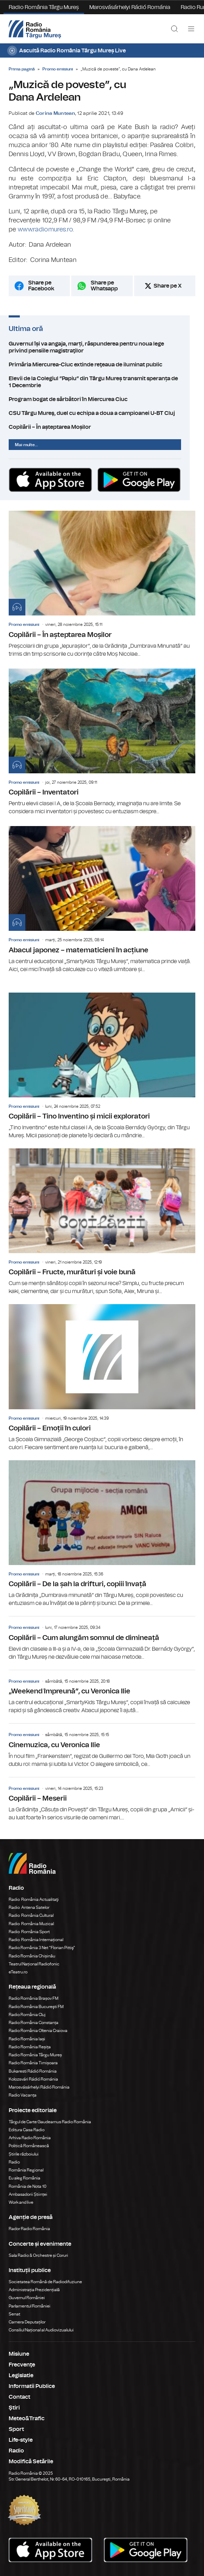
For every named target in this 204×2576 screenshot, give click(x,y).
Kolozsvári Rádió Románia (33, 2079)
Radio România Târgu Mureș (44, 7)
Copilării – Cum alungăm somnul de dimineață (102, 1638)
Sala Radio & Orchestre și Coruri (38, 2255)
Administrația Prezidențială (34, 2290)
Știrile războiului (24, 2154)
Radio (15, 2162)
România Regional (26, 2170)
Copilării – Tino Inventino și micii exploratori (102, 1066)
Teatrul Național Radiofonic (34, 1964)
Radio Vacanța (22, 2095)
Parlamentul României (29, 2306)
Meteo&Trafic (26, 2418)
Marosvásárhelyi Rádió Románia (129, 7)
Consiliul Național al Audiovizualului (41, 2330)
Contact (19, 2397)
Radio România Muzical (31, 1924)
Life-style (21, 2440)
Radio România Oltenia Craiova (38, 2031)
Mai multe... (26, 445)
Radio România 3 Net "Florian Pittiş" (42, 1948)
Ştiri (14, 2408)
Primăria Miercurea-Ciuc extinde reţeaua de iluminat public (102, 365)
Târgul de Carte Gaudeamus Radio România (50, 2122)
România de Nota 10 (28, 2186)
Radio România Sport (29, 1932)
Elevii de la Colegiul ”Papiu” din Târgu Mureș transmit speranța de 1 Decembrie (102, 382)
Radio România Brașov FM (33, 1998)
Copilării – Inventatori (102, 742)
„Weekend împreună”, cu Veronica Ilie (102, 1692)
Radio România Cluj (27, 2015)
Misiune (19, 2354)
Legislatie (21, 2375)
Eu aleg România (24, 2178)
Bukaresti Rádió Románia (33, 2071)
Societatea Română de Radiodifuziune (45, 2282)
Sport (16, 2429)
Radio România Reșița (30, 2047)
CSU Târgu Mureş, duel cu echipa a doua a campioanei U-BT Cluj (102, 413)
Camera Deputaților (27, 2322)
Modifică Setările (31, 2461)
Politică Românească (29, 2146)
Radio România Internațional (36, 1940)
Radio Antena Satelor (29, 1907)
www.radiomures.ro (45, 230)
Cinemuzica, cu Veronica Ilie (102, 1746)
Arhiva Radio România (30, 2138)
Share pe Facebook (41, 286)
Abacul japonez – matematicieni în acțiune (102, 899)
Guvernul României (27, 2298)
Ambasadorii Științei (28, 2194)
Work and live (21, 2202)
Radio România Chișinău (32, 1956)
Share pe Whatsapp (104, 286)
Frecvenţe (22, 2364)
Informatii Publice (32, 2386)
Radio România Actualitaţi (34, 1899)
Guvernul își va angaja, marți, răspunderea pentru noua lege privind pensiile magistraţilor (102, 347)
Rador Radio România (29, 2229)
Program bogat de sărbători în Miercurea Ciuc (102, 399)
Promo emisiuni (57, 69)
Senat (14, 2314)
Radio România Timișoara (33, 2063)
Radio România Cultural (31, 1915)
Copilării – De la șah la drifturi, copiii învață (102, 1533)
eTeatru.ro (18, 1972)
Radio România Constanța (33, 2023)
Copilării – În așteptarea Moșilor (102, 427)
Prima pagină (22, 69)
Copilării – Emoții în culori (102, 1377)
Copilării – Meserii (102, 1799)
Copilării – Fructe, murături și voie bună (102, 1221)
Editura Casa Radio (26, 2130)
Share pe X (168, 286)
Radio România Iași (27, 2039)
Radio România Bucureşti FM (36, 2007)
